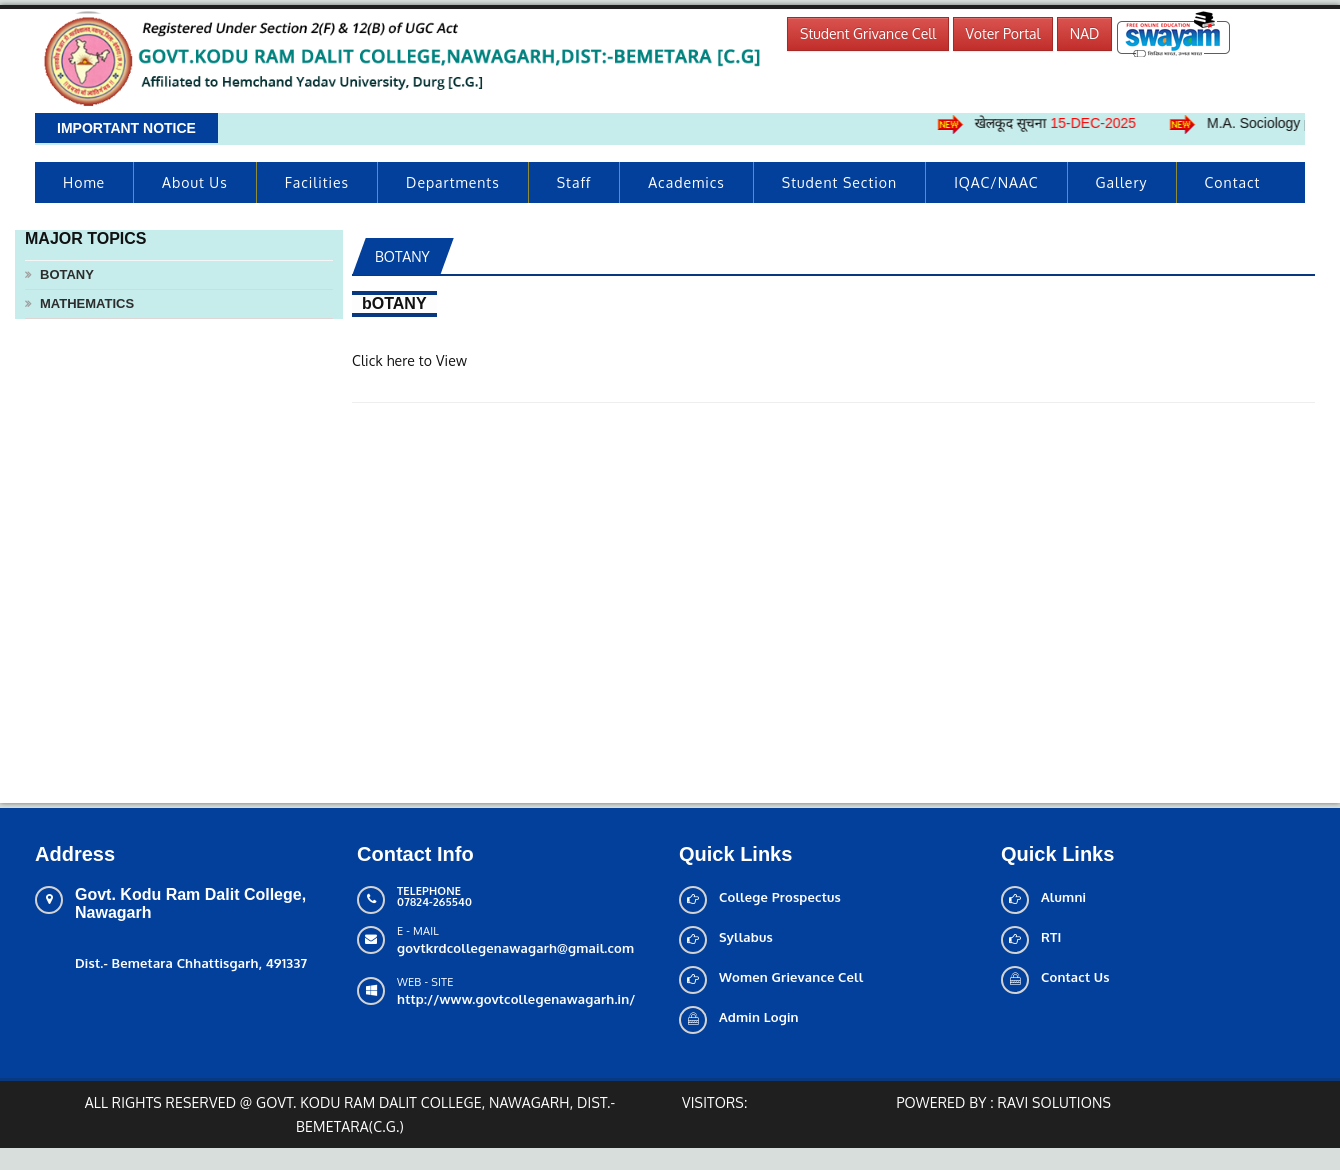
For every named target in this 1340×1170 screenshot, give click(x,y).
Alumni (1063, 897)
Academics (686, 182)
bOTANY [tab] (402, 256)
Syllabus (746, 937)
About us (195, 182)
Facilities (317, 182)
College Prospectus (780, 897)
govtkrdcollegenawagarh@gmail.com (515, 948)
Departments (453, 182)
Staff (574, 182)
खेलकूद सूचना (1064, 123)
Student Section (839, 182)
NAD (1085, 33)
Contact (1233, 182)
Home (84, 182)
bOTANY (67, 274)
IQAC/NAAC (996, 182)
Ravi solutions (1055, 1102)
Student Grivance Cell (868, 33)
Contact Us (1075, 977)
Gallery (1122, 182)
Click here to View (409, 360)
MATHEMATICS (87, 303)
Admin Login (759, 1017)
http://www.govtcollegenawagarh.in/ (516, 999)
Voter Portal (1003, 33)
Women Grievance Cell (791, 977)
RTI (1051, 937)
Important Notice (126, 128)
